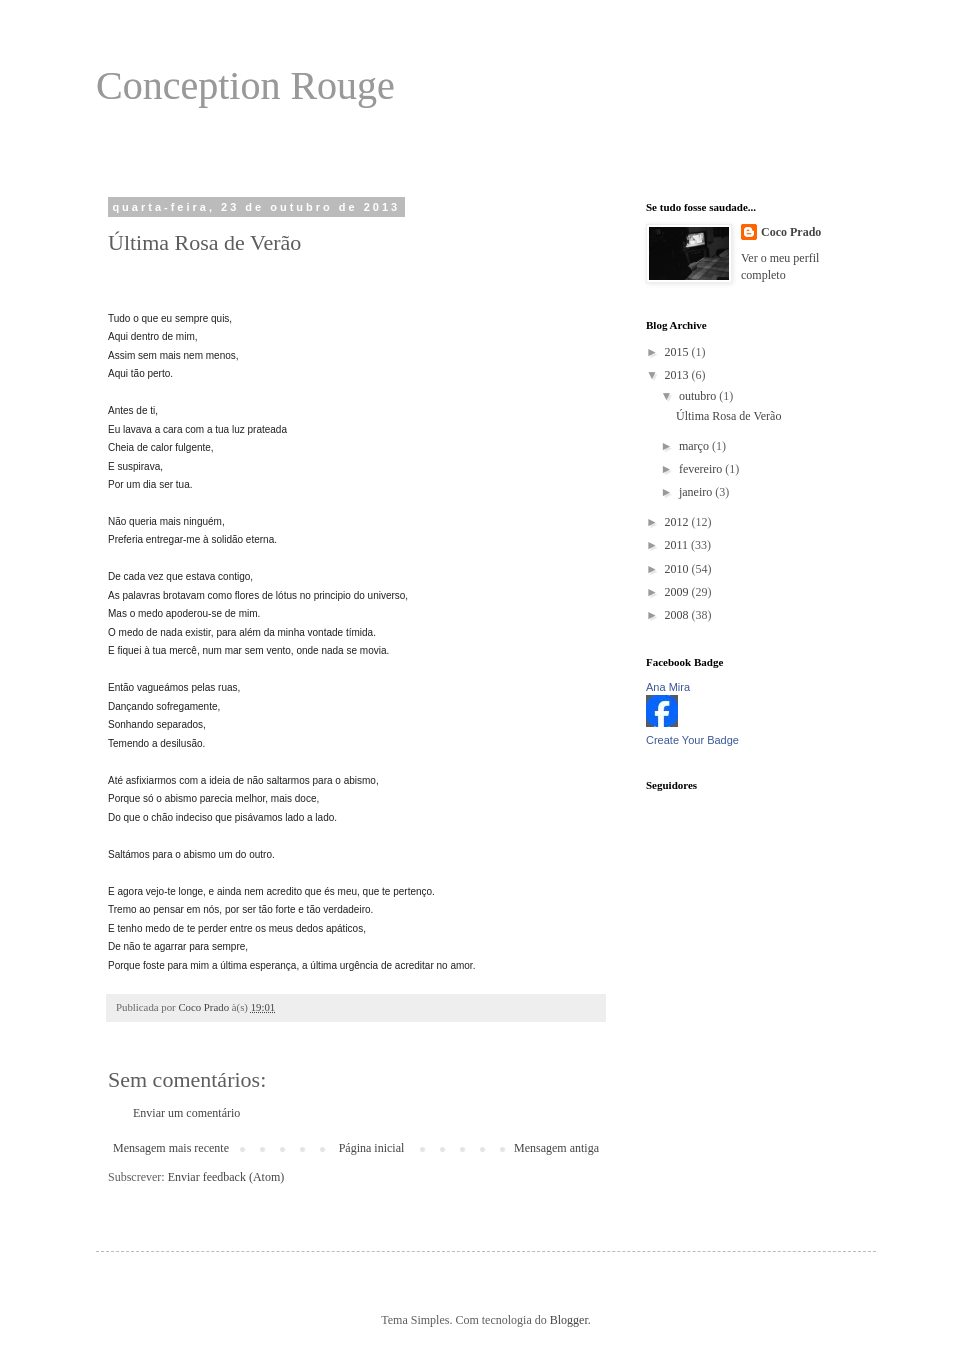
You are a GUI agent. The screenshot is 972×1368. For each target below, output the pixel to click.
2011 (678, 545)
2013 (678, 375)
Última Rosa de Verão (728, 416)
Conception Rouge (245, 85)
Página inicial (372, 1148)
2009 (678, 592)
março (695, 446)
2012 (678, 522)
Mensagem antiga (556, 1148)
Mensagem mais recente (171, 1148)
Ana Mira (668, 687)
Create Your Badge (692, 740)
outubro (699, 396)
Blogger (569, 1320)
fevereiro (702, 469)
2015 (678, 352)
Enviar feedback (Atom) (226, 1177)
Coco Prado (791, 232)
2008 (678, 615)
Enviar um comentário (186, 1113)
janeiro (697, 492)
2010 (678, 569)
